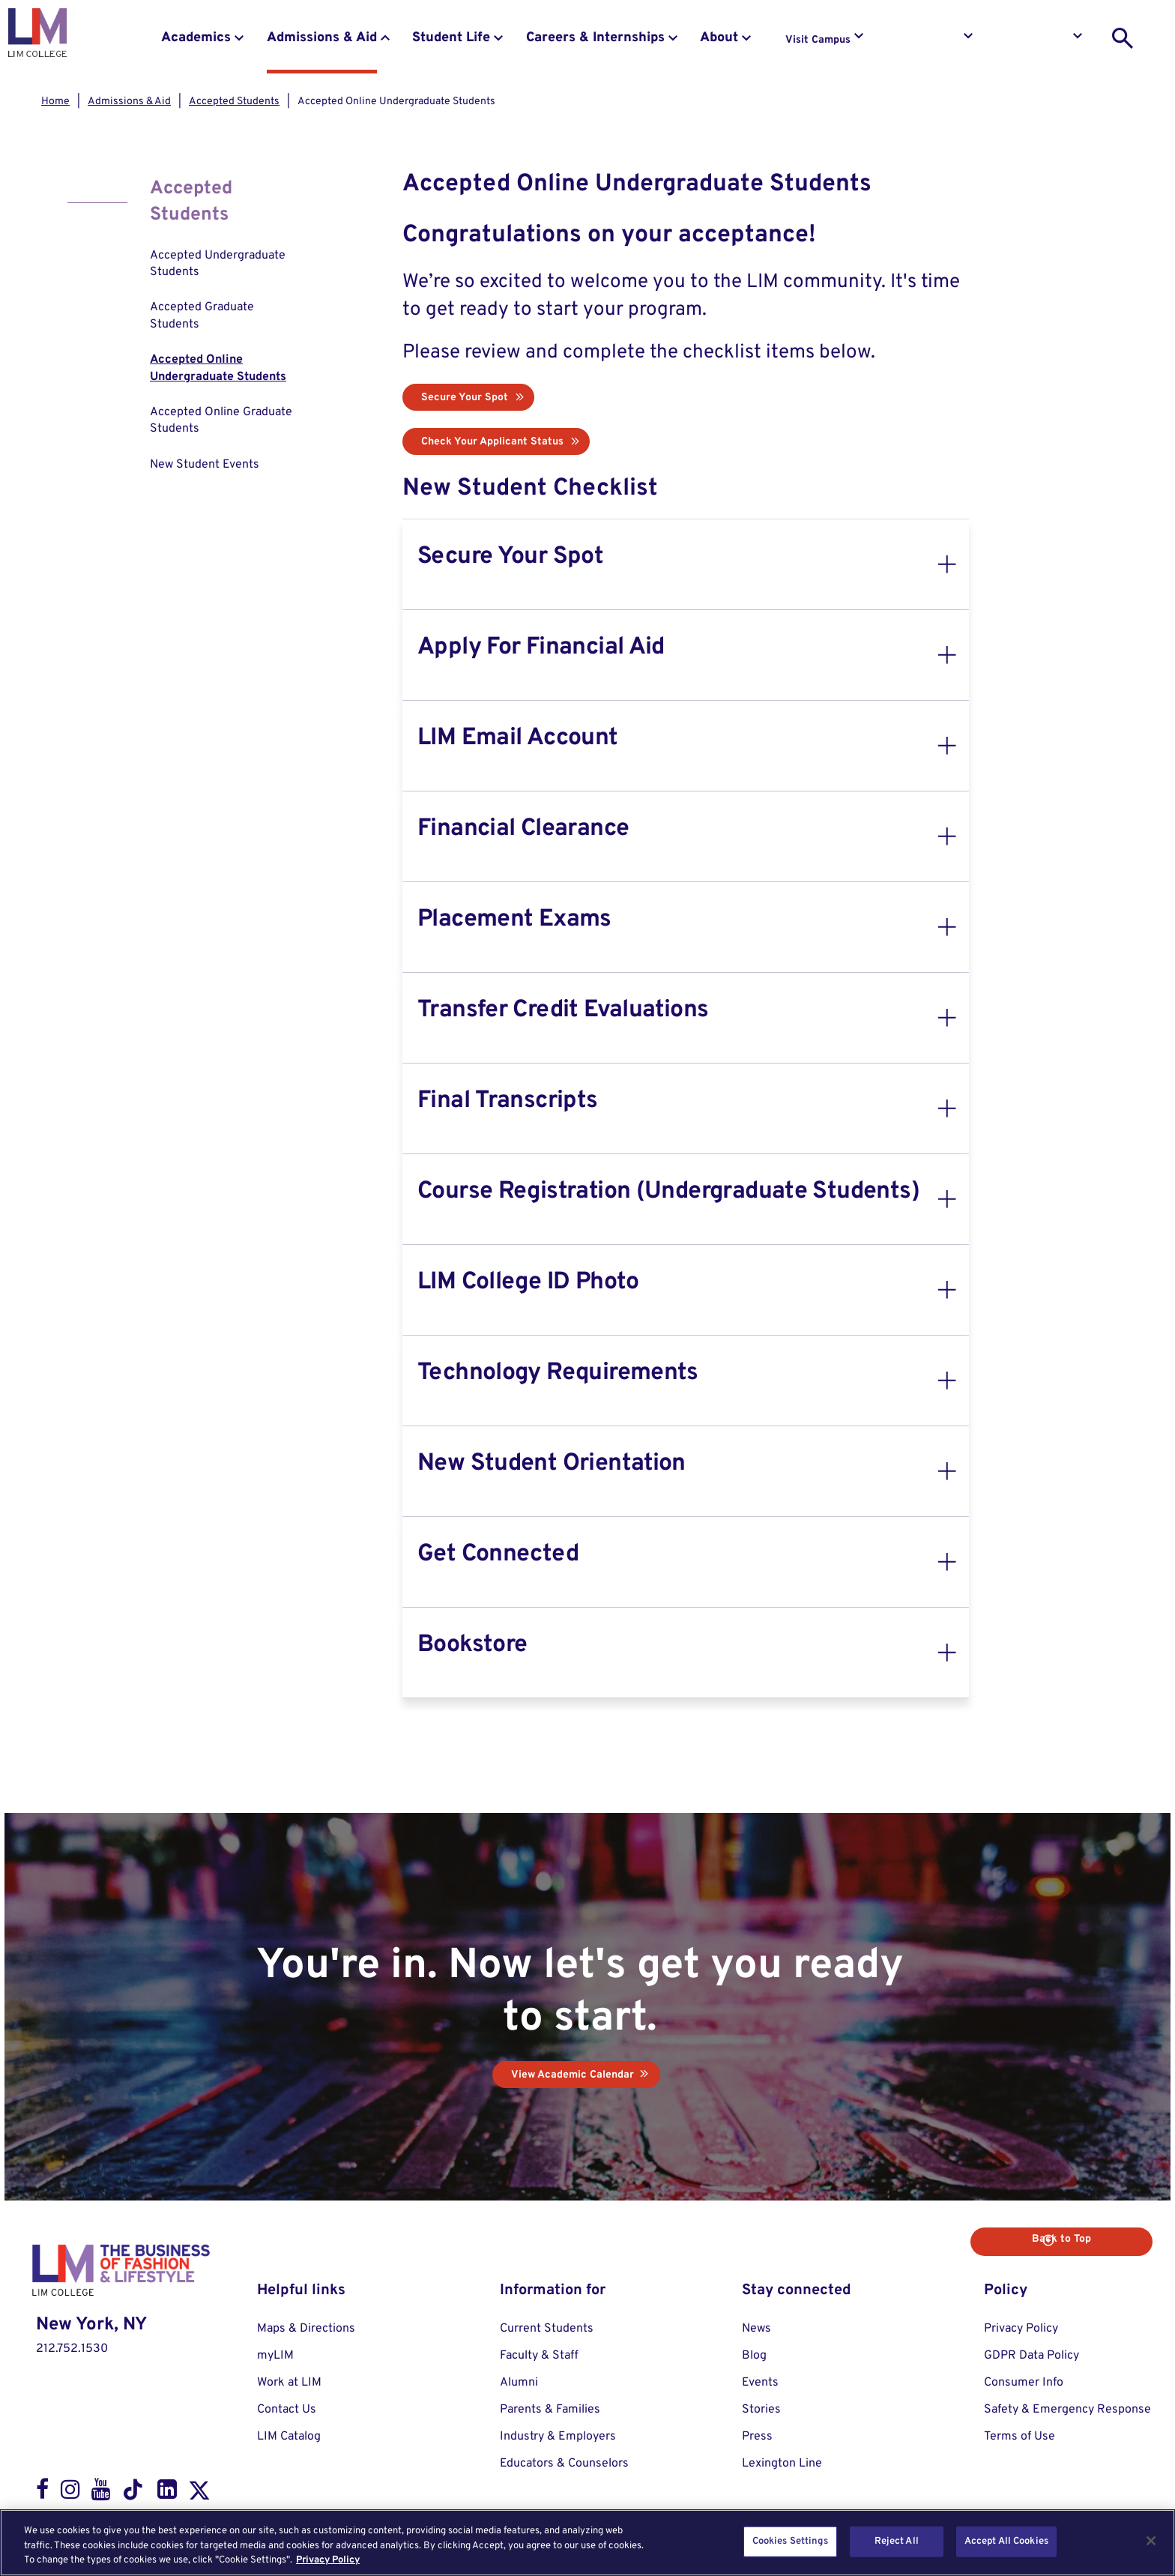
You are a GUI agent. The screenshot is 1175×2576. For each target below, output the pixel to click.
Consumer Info (1023, 2381)
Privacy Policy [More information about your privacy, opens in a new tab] (328, 2560)
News (756, 2327)
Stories (761, 2408)
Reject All (897, 2541)
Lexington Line (782, 2462)
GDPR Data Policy (1031, 2354)
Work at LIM (289, 2381)
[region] (587, 2542)
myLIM (275, 2354)
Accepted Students (234, 101)
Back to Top (1098, 2238)
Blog (754, 2354)
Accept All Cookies (1006, 2541)
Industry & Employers (558, 2435)
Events (760, 2381)
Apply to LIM (1038, 40)
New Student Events (204, 464)
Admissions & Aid (322, 37)
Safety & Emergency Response (1067, 2408)
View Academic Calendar (572, 2074)
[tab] (685, 564)
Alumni (519, 2381)
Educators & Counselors (564, 2462)
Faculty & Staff (539, 2354)
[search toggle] (1122, 38)
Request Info (928, 40)
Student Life (451, 37)
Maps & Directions (306, 2327)
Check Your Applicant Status (492, 441)
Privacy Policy (1021, 2327)
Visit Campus (818, 40)
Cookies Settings (790, 2541)
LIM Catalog (289, 2435)
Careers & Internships (595, 37)
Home (55, 101)
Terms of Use (1019, 2435)
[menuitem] (225, 264)
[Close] (1151, 2540)
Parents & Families (550, 2408)
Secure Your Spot (464, 397)
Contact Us (286, 2408)
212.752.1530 (72, 2348)
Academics (196, 37)
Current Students (546, 2327)
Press (757, 2435)
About (719, 37)
